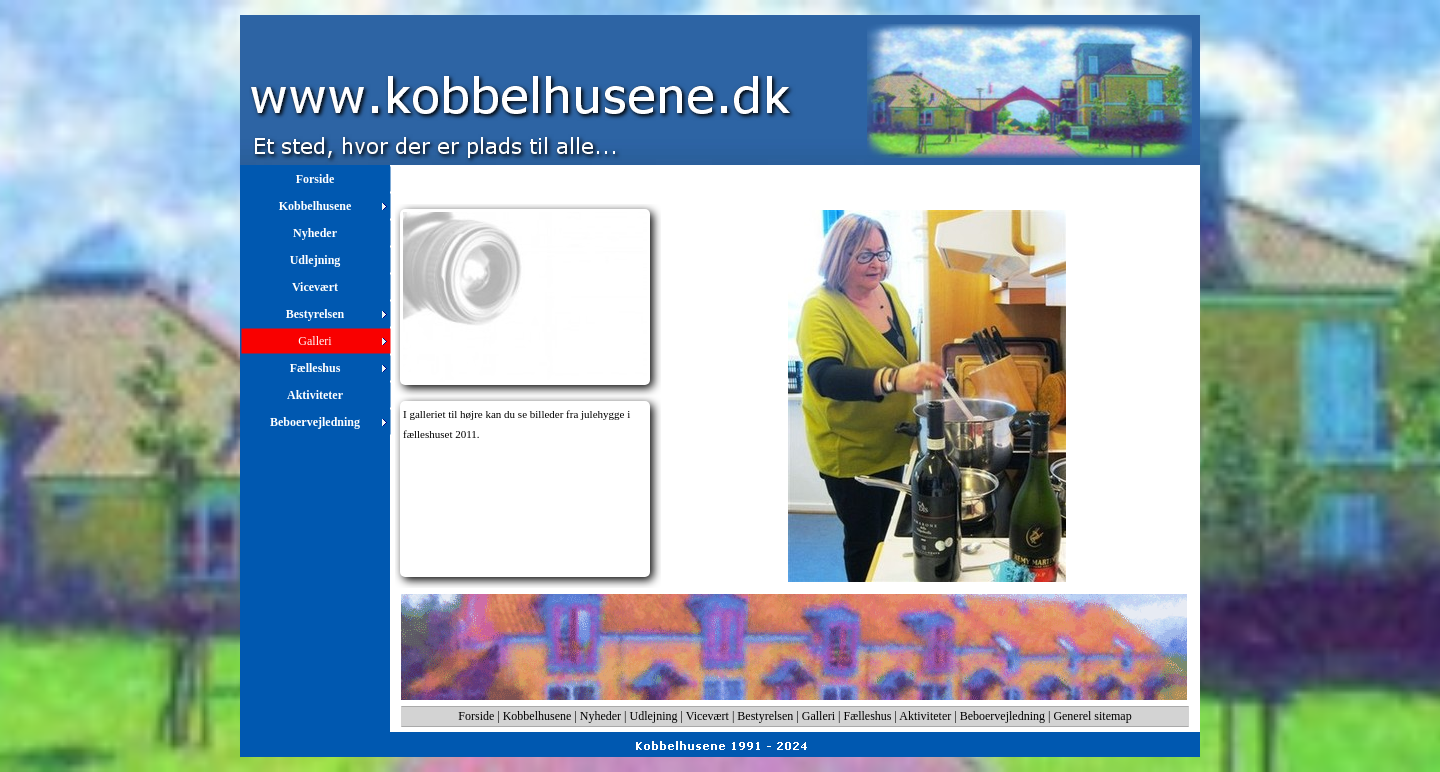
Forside (476, 716)
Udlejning (654, 716)
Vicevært (707, 716)
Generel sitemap (1092, 716)
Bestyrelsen (765, 716)
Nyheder (600, 716)
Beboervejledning (1002, 716)
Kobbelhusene (537, 716)
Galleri (818, 716)
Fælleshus (868, 716)
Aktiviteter (925, 716)
